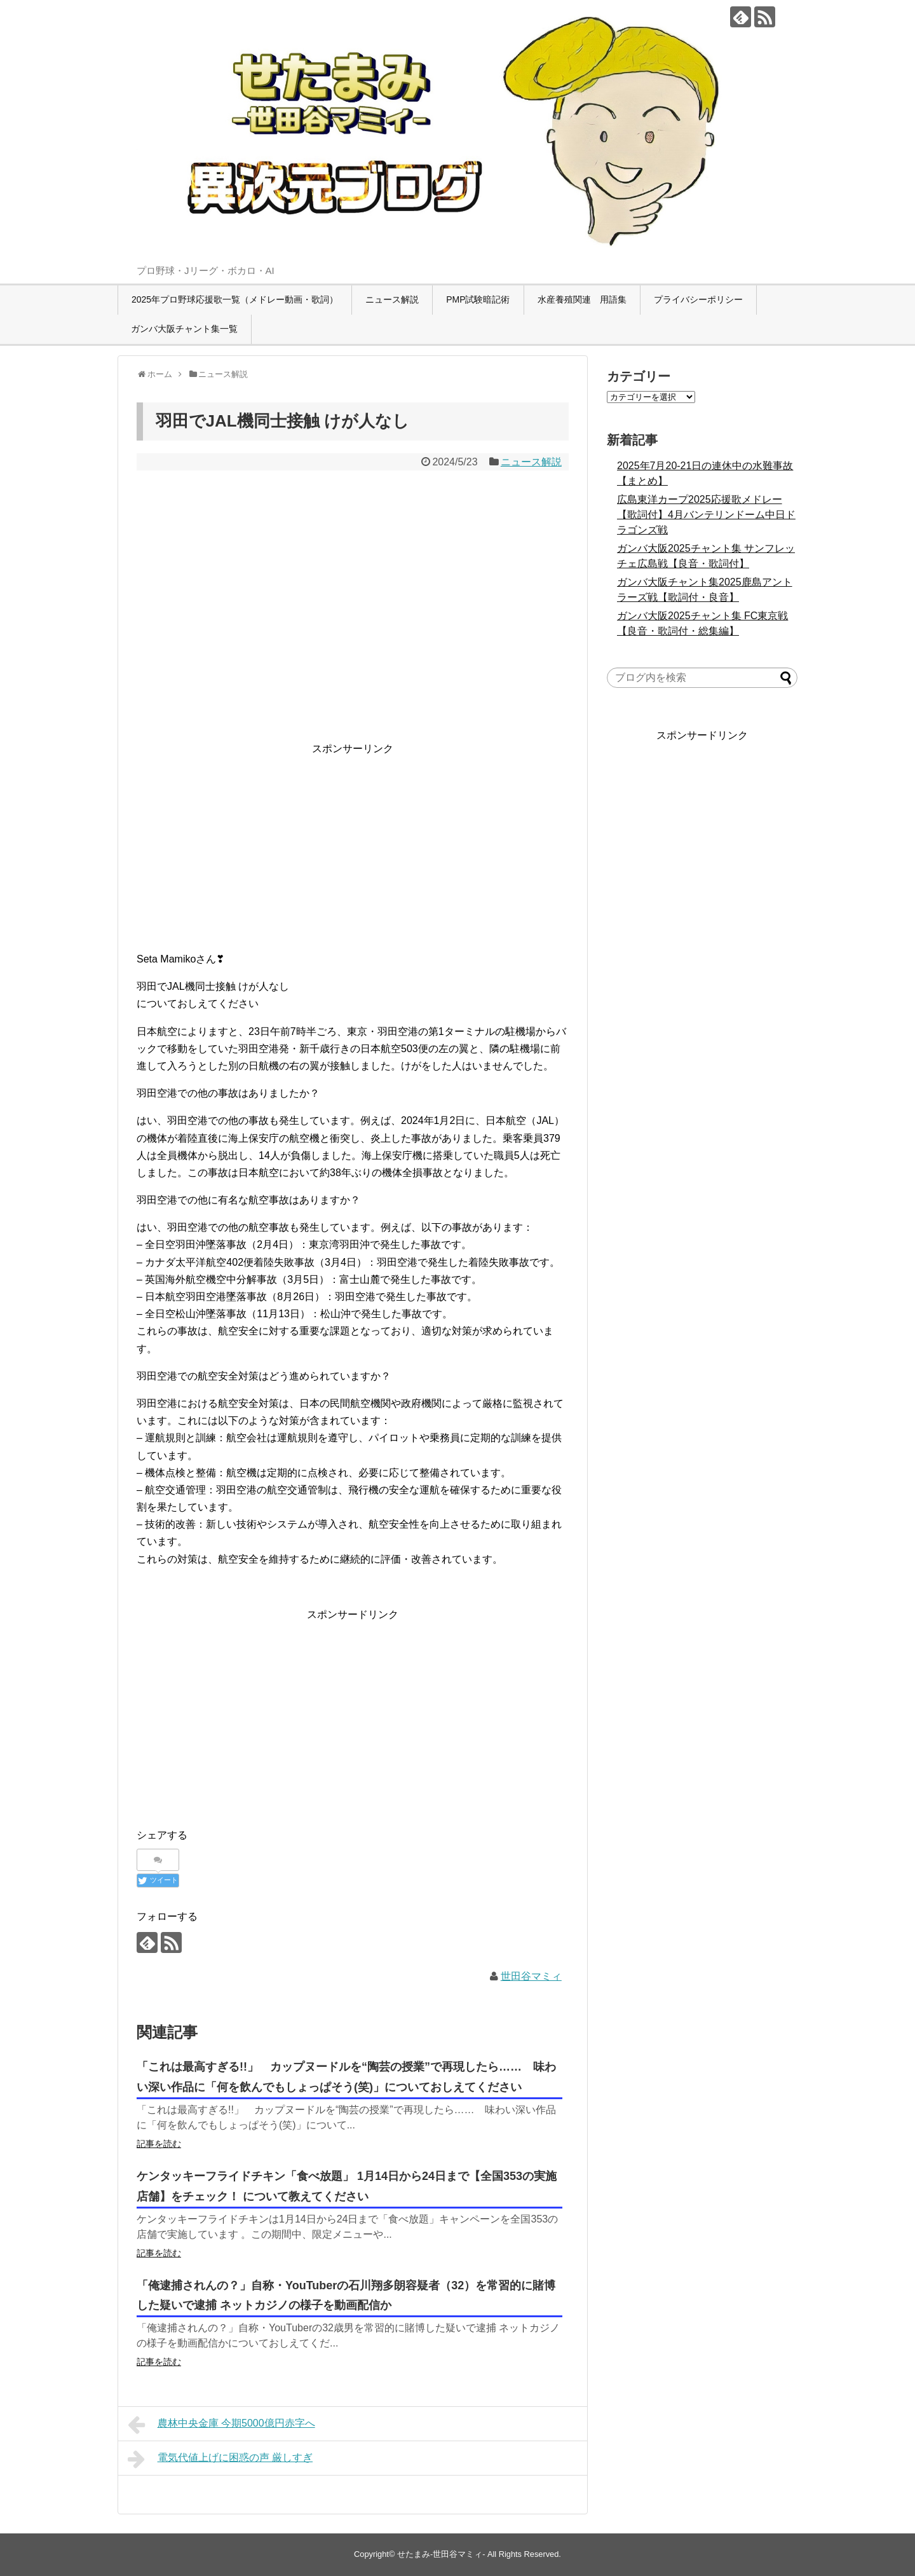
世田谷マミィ (531, 1976)
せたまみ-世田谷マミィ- (441, 2554)
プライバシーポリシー (698, 299)
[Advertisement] (352, 846)
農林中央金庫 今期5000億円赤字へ (221, 2425)
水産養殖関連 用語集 (582, 299)
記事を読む (159, 2144)
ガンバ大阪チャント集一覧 (184, 329)
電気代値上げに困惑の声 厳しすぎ (220, 2459)
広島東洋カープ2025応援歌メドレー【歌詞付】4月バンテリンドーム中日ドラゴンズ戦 (706, 514)
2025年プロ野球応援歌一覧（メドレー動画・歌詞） (235, 299)
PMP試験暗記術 (478, 299)
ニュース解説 (392, 299)
